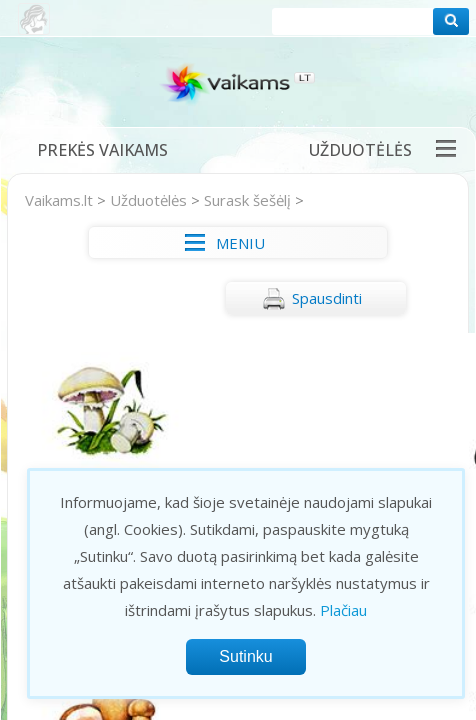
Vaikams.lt (59, 200)
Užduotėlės (360, 150)
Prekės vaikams (102, 150)
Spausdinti (312, 299)
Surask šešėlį (247, 200)
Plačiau (343, 610)
